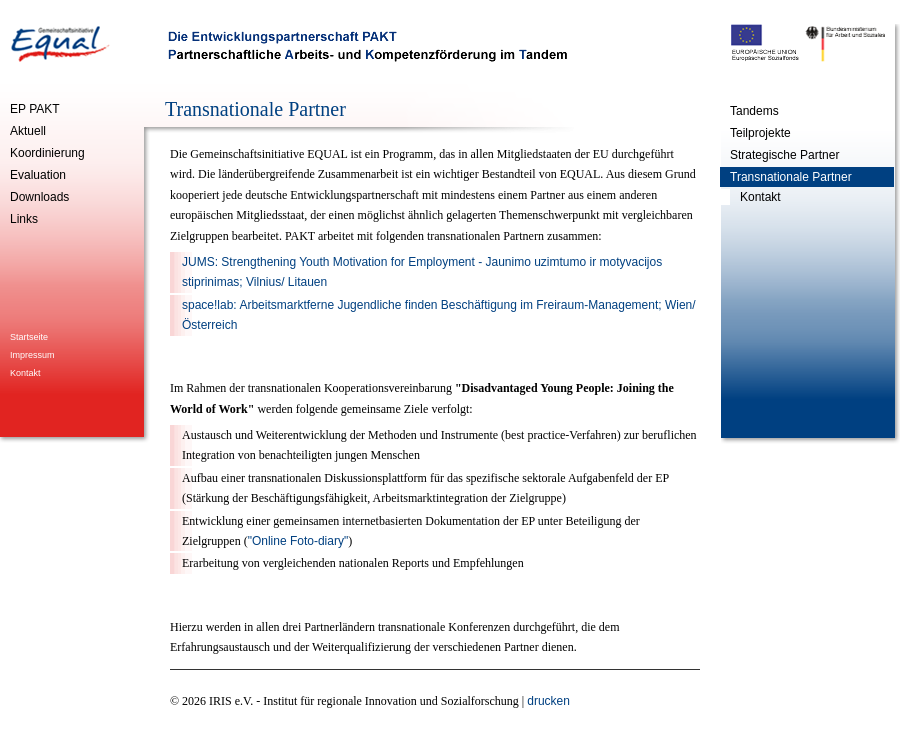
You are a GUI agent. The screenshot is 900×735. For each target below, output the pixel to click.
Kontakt (25, 373)
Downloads (39, 197)
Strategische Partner (784, 155)
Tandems (754, 111)
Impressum (32, 355)
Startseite (29, 337)
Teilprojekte (760, 133)
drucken (548, 701)
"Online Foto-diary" (298, 541)
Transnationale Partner (791, 177)
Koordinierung (47, 153)
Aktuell (28, 131)
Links (24, 219)
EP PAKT (35, 109)
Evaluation (38, 175)
